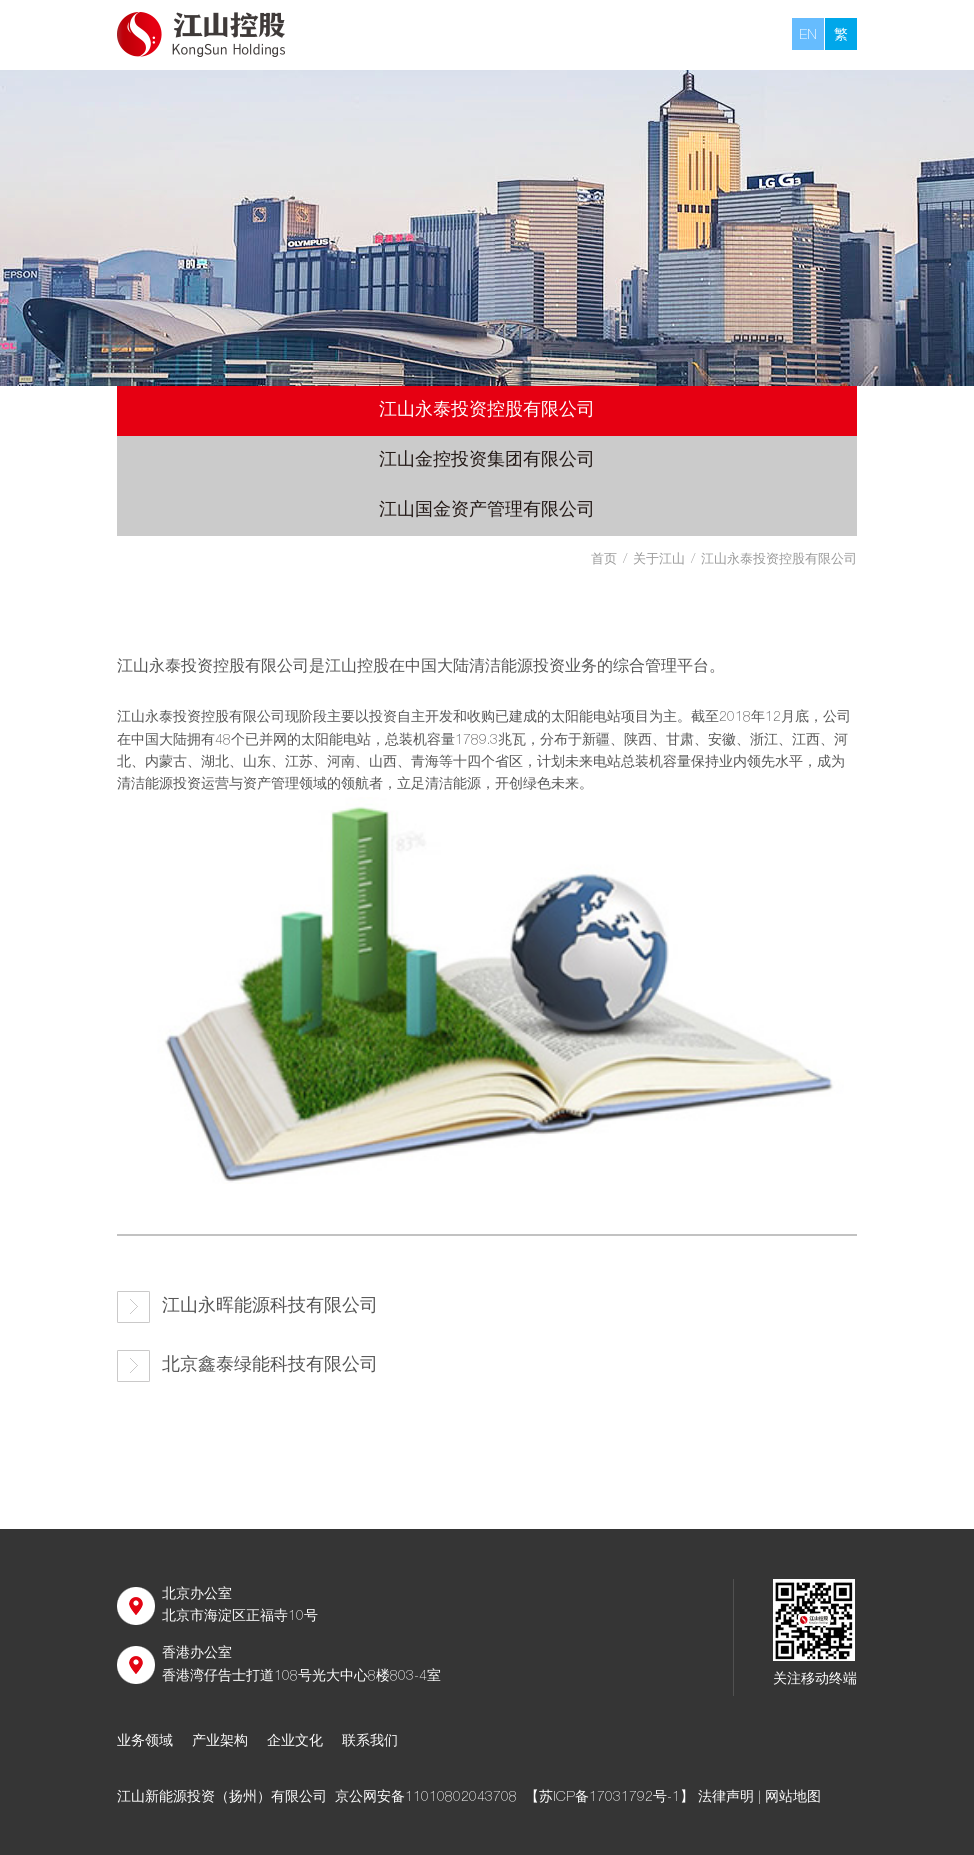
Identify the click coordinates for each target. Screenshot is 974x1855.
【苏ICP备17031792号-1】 (609, 1798)
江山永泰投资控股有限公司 (487, 411)
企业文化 (295, 1742)
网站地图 (793, 1798)
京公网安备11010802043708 (426, 1798)
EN (808, 36)
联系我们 (370, 1742)
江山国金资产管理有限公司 (487, 511)
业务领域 (145, 1742)
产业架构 (220, 1742)
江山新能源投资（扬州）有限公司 (222, 1798)
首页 (604, 560)
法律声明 (726, 1798)
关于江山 (659, 560)
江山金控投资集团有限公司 (487, 461)
